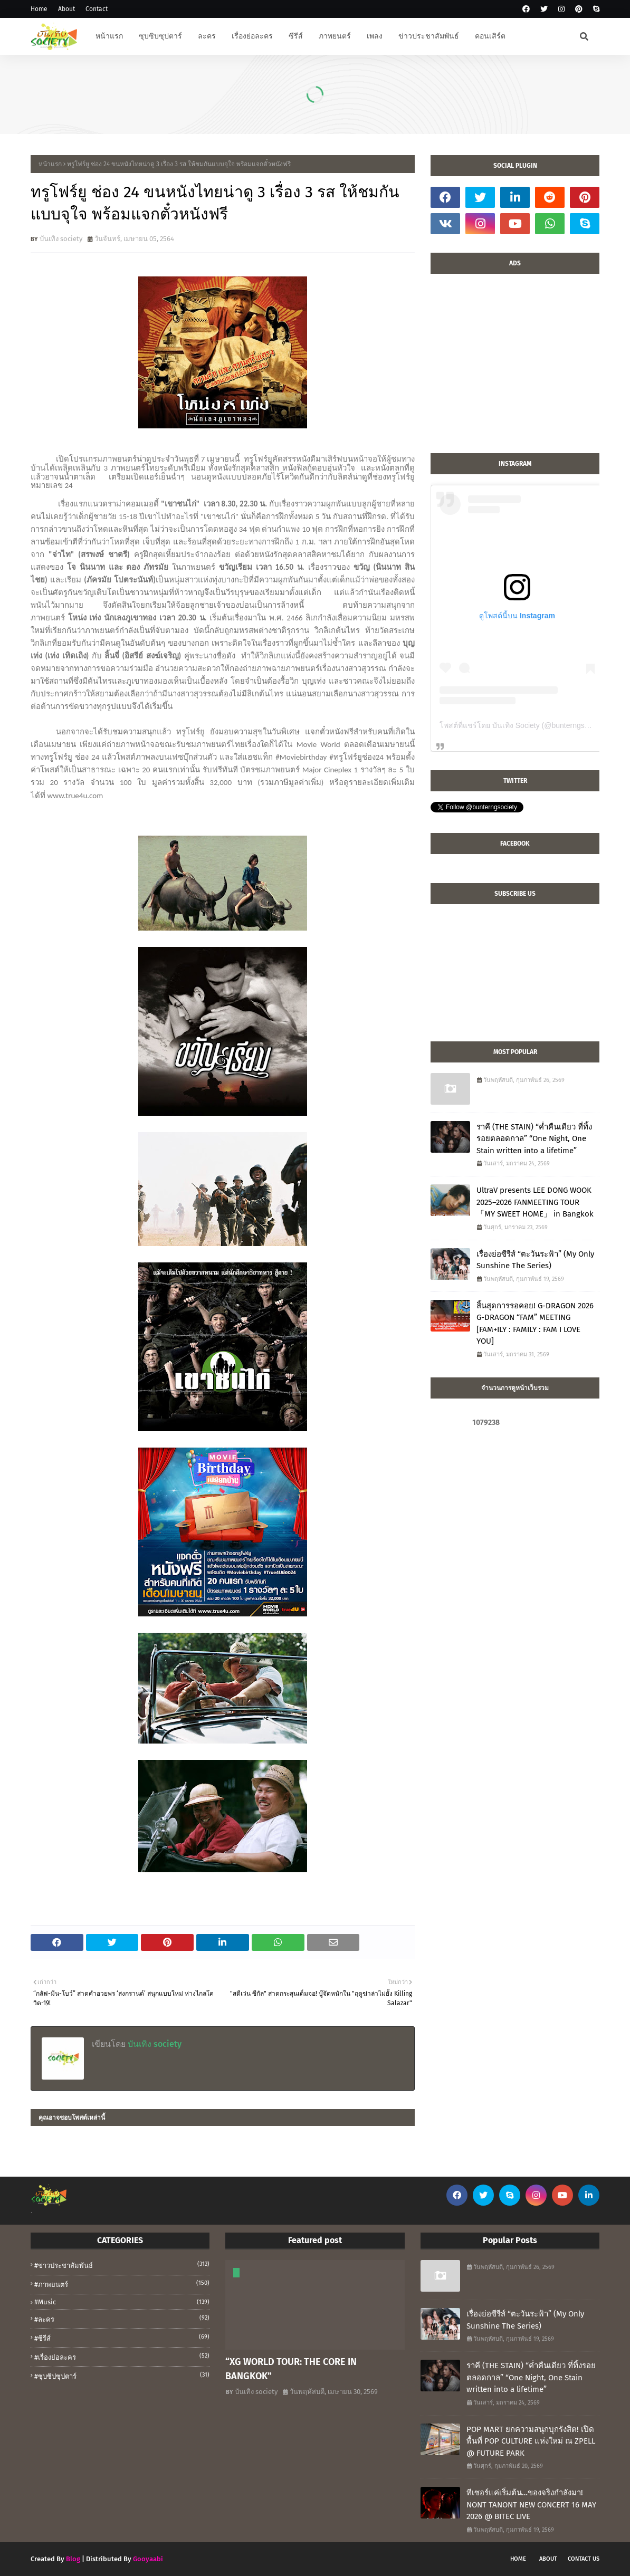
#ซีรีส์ (121, 2337)
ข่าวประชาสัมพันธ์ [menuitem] (428, 36)
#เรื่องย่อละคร (121, 2356)
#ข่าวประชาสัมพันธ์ (121, 2264)
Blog (73, 2559)
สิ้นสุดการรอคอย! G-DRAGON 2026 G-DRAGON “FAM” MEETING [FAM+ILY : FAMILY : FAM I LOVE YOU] (535, 1323)
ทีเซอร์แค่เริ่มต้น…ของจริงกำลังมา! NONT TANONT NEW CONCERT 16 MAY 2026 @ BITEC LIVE (531, 2504)
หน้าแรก (50, 164)
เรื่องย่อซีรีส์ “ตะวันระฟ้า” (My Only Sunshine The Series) (535, 1260)
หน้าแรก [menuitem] (109, 36)
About (66, 9)
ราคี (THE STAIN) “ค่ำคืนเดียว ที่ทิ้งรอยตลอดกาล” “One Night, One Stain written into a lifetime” (534, 1138)
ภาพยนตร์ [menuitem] (335, 36)
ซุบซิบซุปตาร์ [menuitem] (160, 36)
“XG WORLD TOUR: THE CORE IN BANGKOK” (291, 2369)
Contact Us (583, 2558)
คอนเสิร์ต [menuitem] (490, 36)
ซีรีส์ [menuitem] (296, 36)
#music (121, 2302)
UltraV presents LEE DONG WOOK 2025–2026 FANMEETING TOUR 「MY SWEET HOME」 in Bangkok (535, 1202)
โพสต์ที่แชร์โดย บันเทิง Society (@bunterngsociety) (523, 725)
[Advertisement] (515, 369)
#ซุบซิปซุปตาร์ (121, 2375)
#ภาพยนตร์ (121, 2283)
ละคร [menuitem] (207, 36)
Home (39, 9)
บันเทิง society (61, 239)
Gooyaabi (148, 2559)
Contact (96, 9)
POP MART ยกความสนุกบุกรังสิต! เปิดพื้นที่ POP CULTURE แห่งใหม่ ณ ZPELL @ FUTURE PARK (530, 2441)
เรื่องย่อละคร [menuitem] (252, 36)
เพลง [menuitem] (375, 36)
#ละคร (121, 2318)
